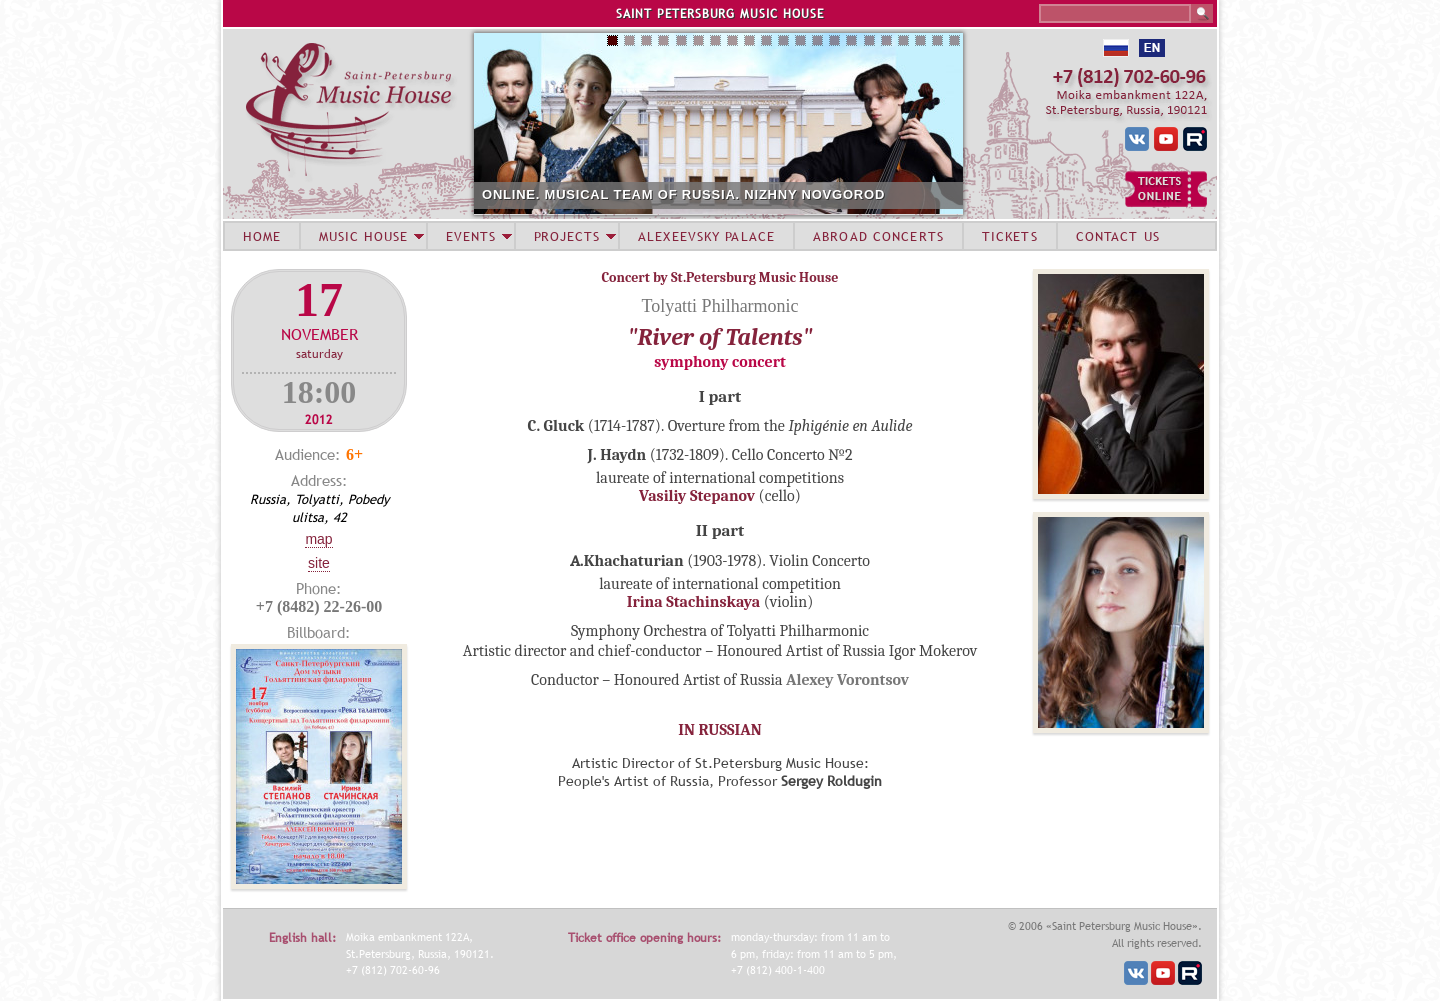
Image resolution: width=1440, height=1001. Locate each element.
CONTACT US (1118, 236)
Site (319, 563)
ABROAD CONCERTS (878, 236)
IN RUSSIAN (719, 730)
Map (318, 539)
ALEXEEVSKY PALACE (706, 236)
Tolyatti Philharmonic (719, 306)
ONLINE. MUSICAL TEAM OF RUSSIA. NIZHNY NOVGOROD (683, 194)
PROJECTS (567, 236)
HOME (262, 236)
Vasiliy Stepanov (697, 496)
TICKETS (1010, 236)
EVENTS (471, 236)
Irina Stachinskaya (694, 602)
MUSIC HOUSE (363, 236)
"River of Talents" (720, 337)
